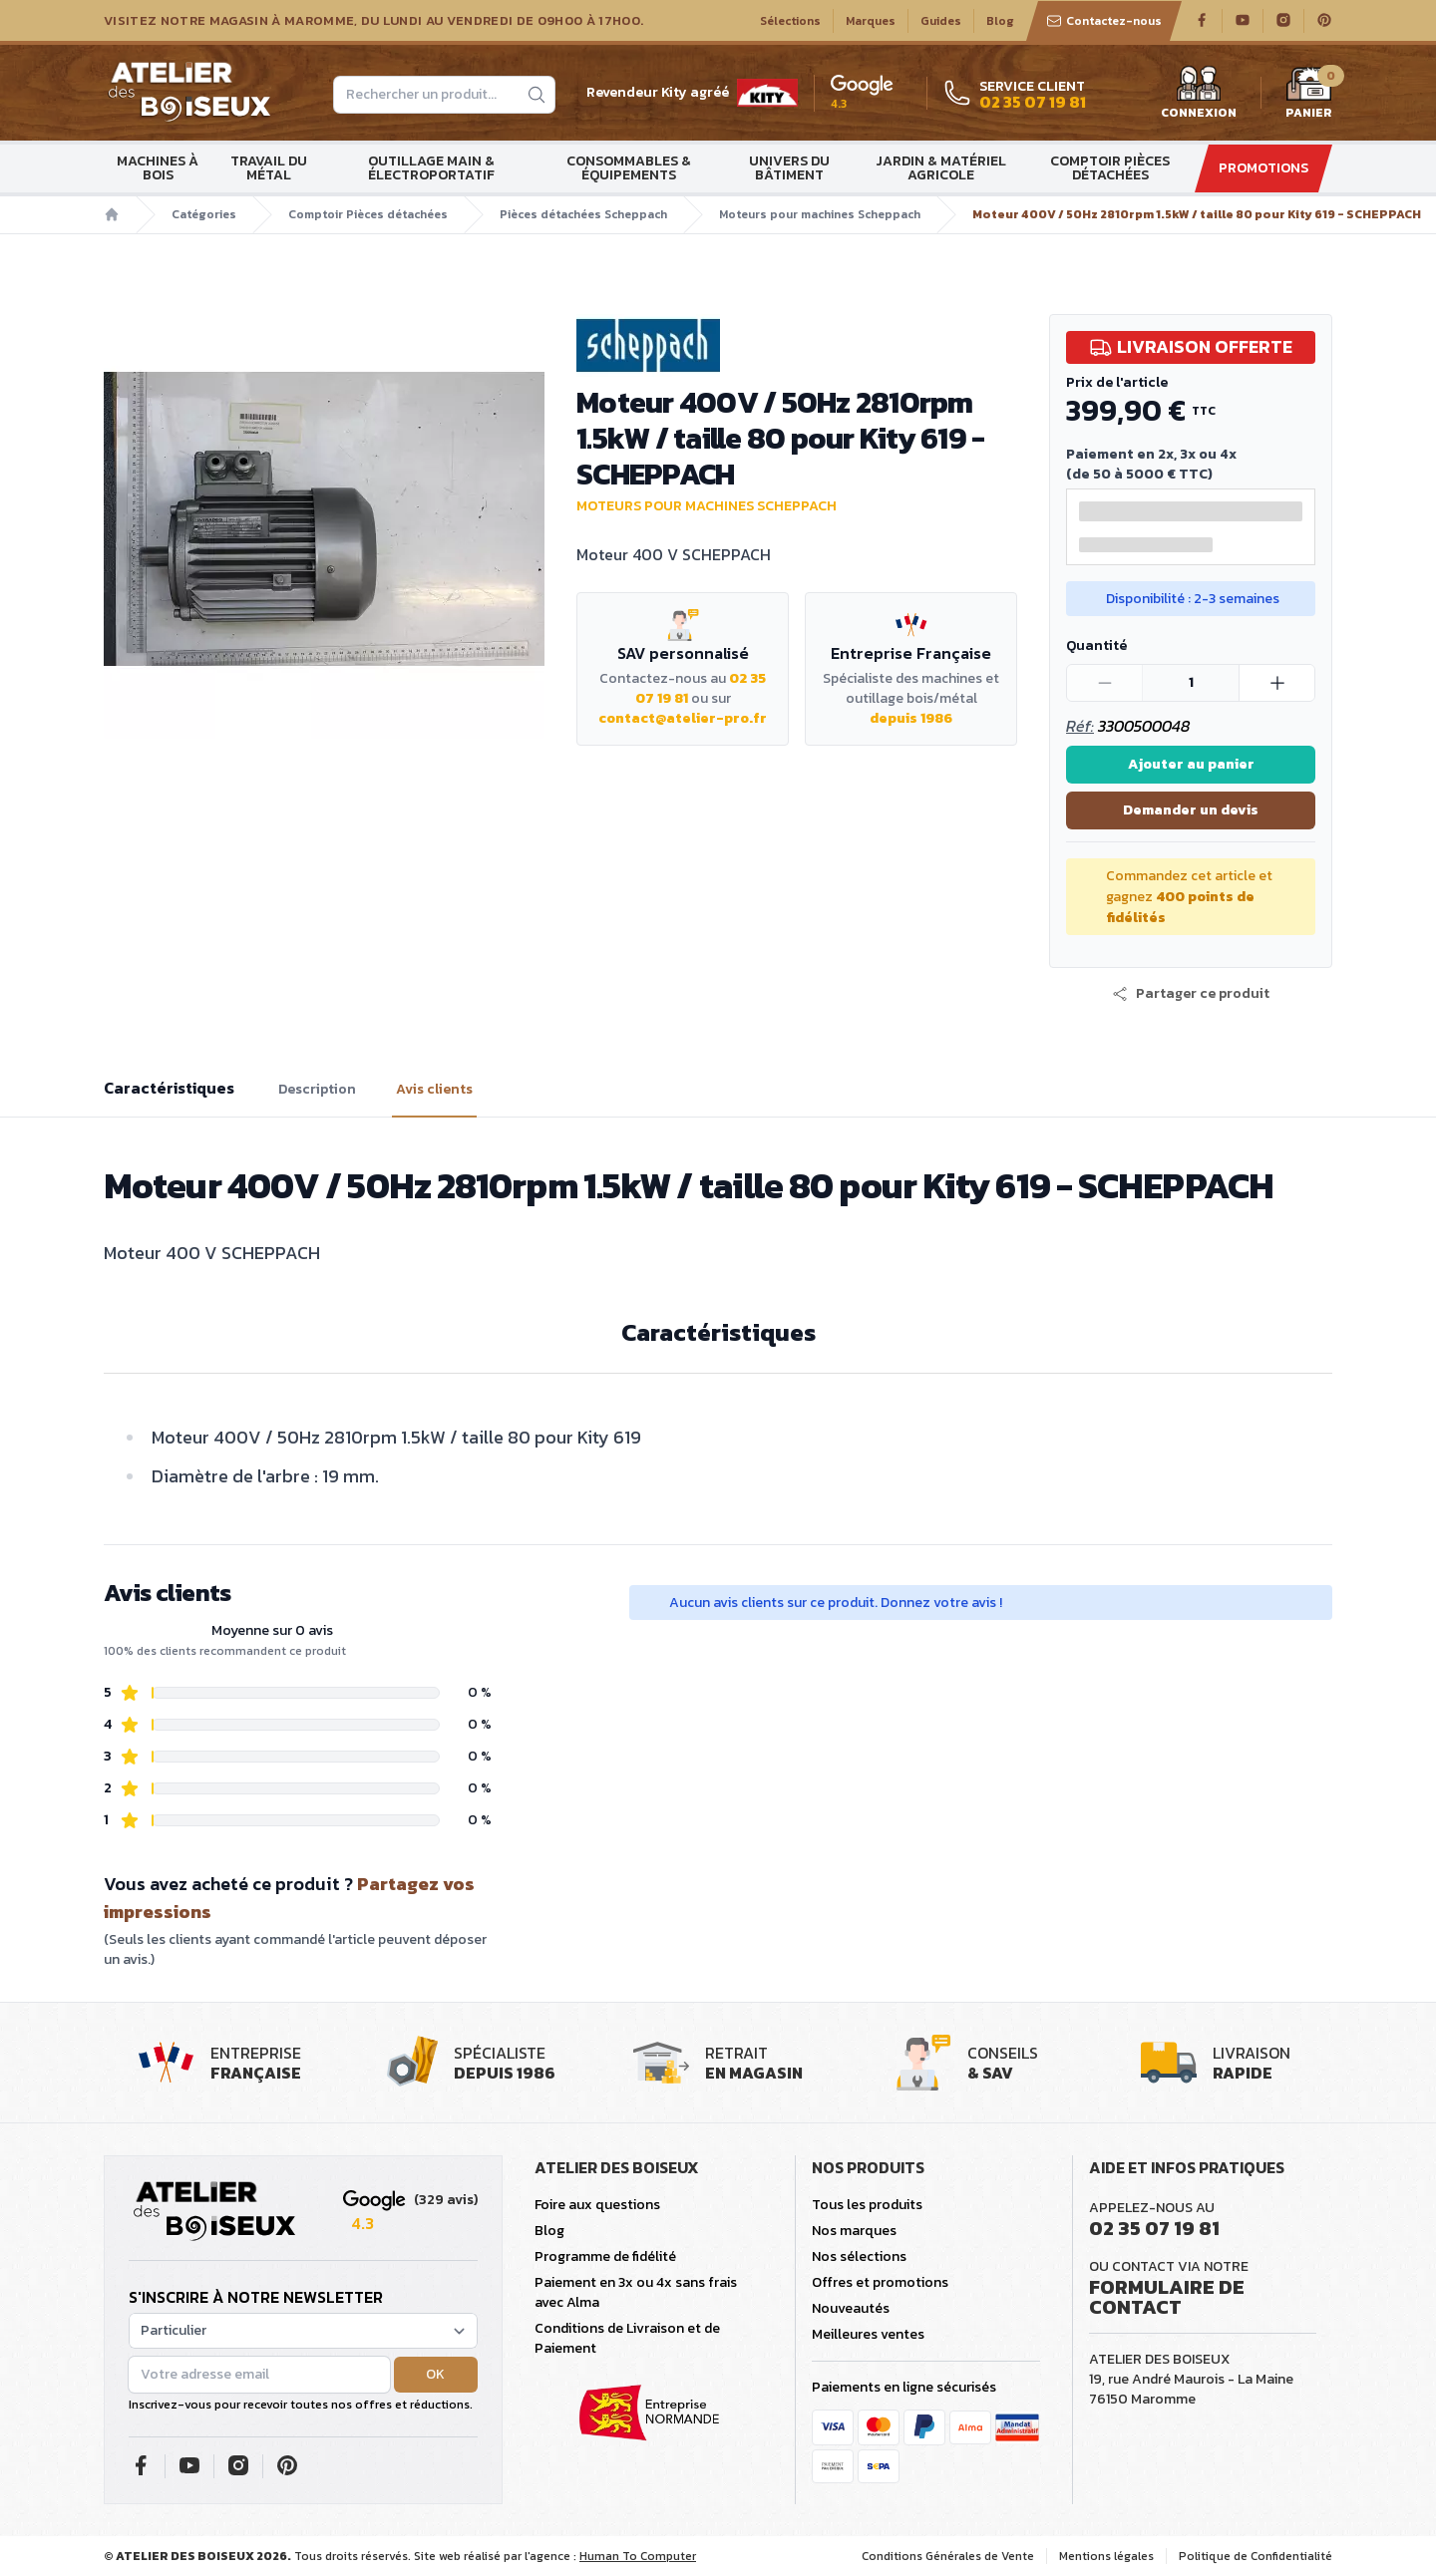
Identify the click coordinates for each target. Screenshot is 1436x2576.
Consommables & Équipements (628, 168)
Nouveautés (851, 2308)
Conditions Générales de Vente (948, 2556)
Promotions (1263, 168)
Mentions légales (1106, 2556)
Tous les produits (867, 2204)
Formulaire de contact (1167, 2297)
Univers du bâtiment (789, 168)
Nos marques (854, 2230)
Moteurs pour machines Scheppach (819, 214)
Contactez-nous (1104, 21)
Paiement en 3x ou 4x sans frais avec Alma (636, 2292)
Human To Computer (637, 2556)
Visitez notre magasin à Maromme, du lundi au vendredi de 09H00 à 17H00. (373, 21)
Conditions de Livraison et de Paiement (627, 2338)
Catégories (204, 214)
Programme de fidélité (605, 2256)
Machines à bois (157, 168)
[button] (1190, 994)
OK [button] (435, 2374)
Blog (1000, 21)
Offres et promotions (880, 2282)
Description (317, 1090)
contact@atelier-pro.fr (682, 718)
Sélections (790, 21)
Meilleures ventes (868, 2334)
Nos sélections (859, 2256)
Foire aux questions (597, 2204)
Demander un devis (1190, 810)
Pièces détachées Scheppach (583, 214)
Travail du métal (268, 168)
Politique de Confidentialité (1255, 2556)
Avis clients (434, 1090)
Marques (871, 21)
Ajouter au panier (1191, 764)
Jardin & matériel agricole (941, 168)
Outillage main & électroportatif (431, 168)
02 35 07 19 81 (1154, 2228)
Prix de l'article (1117, 382)
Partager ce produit (1190, 994)
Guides (940, 21)
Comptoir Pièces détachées (1110, 168)
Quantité (1096, 645)
